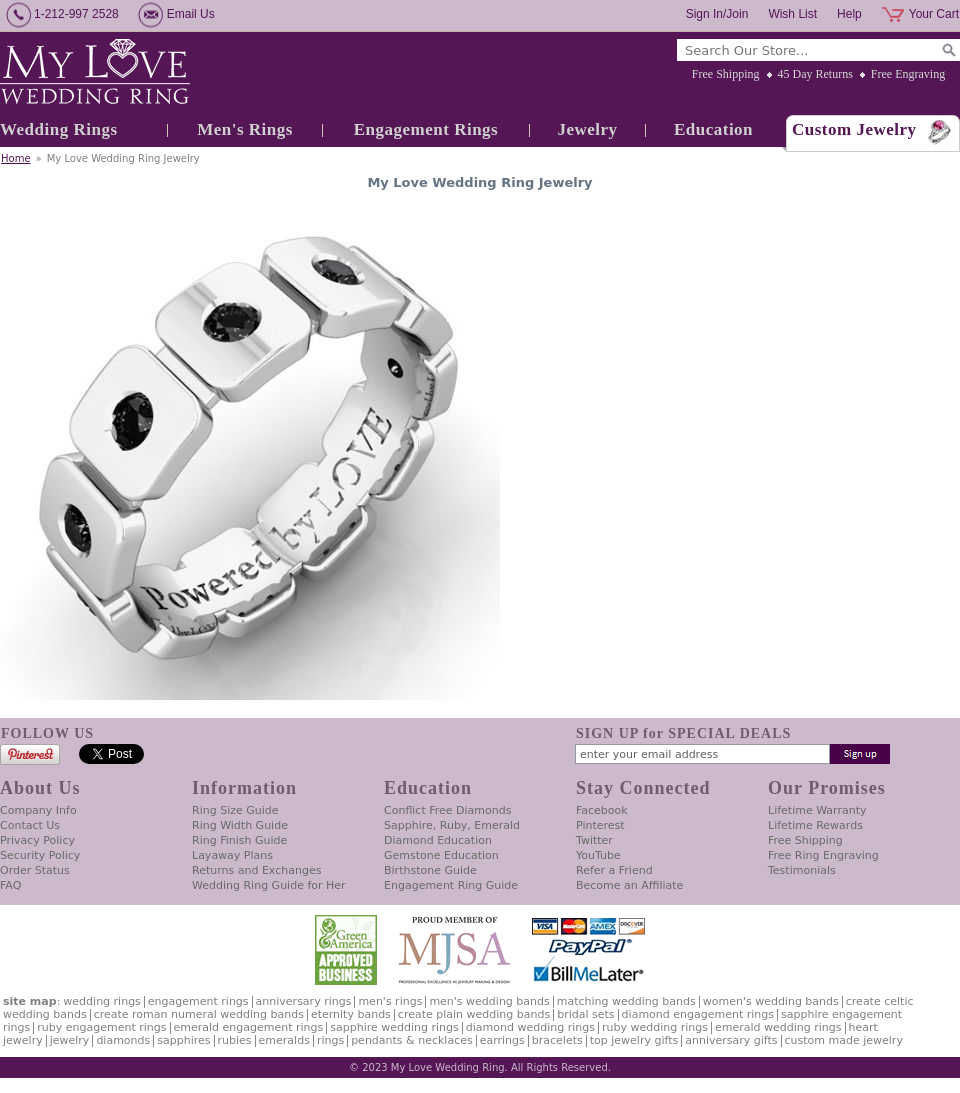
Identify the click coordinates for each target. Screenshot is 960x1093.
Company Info (38, 810)
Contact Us (30, 825)
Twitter (594, 840)
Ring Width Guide (240, 825)
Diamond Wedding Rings (530, 1027)
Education (713, 129)
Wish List (792, 14)
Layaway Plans (232, 855)
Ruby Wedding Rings (655, 1027)
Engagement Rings (426, 129)
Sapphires (183, 1040)
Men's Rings (245, 129)
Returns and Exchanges (256, 870)
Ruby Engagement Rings (101, 1027)
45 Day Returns (815, 74)
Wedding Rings (59, 129)
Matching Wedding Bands (626, 1001)
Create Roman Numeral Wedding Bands (199, 1014)
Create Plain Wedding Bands (474, 1014)
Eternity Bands (351, 1014)
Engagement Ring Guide (451, 885)
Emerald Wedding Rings (778, 1027)
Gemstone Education (441, 855)
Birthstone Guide (430, 870)
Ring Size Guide (235, 810)
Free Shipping (726, 74)
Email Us (191, 14)
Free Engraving (908, 74)
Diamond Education (438, 840)
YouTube (598, 855)
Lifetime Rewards (815, 825)
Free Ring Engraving (823, 855)
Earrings (502, 1040)
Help (849, 14)
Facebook (602, 810)
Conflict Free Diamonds (447, 810)
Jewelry (587, 129)
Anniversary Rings (304, 1001)
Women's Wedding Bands (771, 1001)
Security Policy (40, 855)
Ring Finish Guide (239, 840)
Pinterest (600, 825)
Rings (330, 1040)
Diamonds (123, 1040)
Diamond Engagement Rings (698, 1014)
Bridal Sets (585, 1014)
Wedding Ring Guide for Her (269, 885)
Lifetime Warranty (817, 810)
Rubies (235, 1040)
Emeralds (284, 1040)
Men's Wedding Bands (489, 1001)
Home (16, 158)
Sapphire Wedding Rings (394, 1027)
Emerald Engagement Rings (249, 1027)
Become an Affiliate (629, 885)
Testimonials (802, 870)
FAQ (10, 885)
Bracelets (557, 1040)
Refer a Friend (614, 870)
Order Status (35, 870)
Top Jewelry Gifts (634, 1040)
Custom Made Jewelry (844, 1040)
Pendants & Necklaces (412, 1040)
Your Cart (934, 14)
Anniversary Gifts (731, 1040)
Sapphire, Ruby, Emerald (452, 825)
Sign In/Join (717, 14)
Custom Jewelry (854, 129)
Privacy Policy (37, 840)
